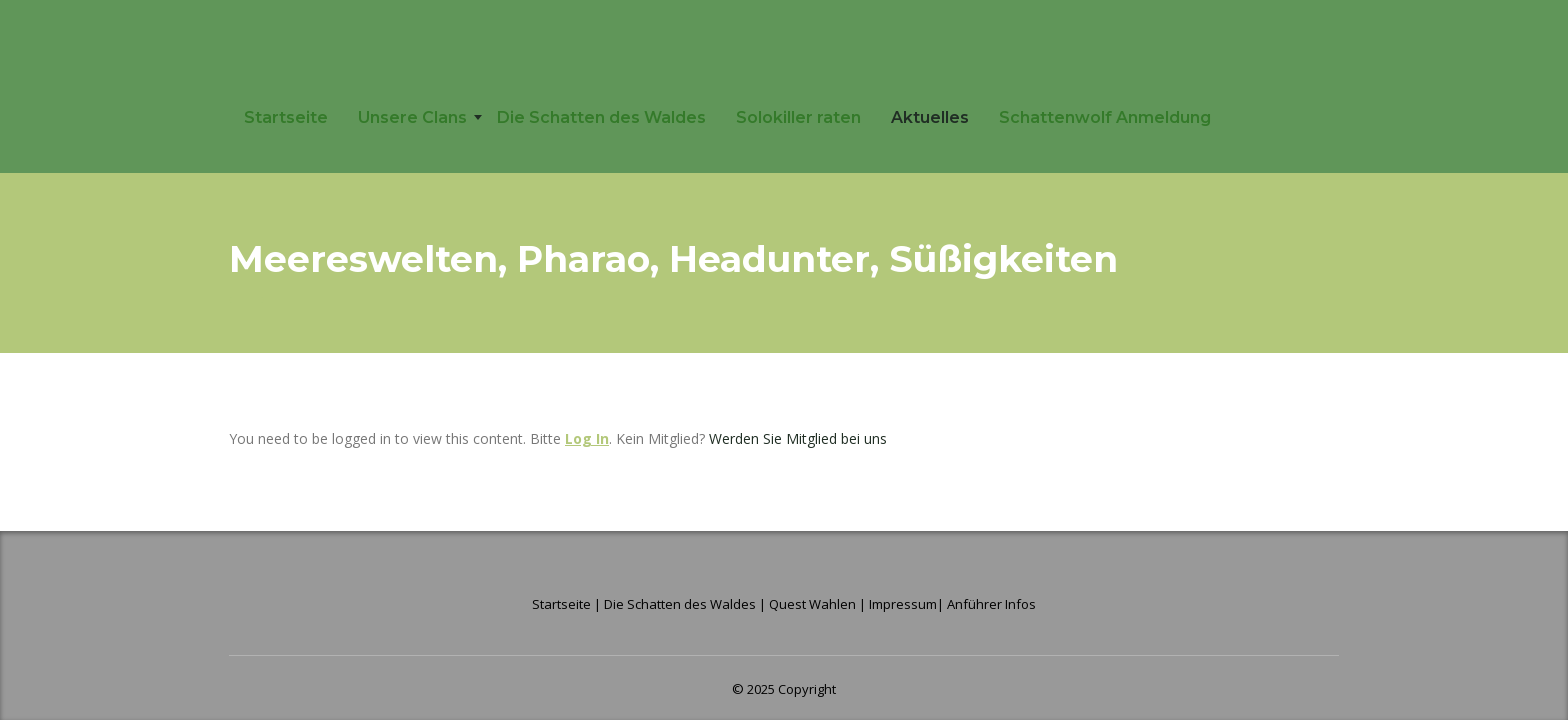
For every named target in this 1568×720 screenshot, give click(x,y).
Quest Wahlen (812, 604)
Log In (587, 438)
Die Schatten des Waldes (601, 117)
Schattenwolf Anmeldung (1105, 117)
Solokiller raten (798, 117)
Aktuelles (930, 117)
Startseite (286, 117)
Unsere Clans (412, 117)
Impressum (903, 604)
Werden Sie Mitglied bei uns (798, 438)
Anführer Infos (991, 604)
